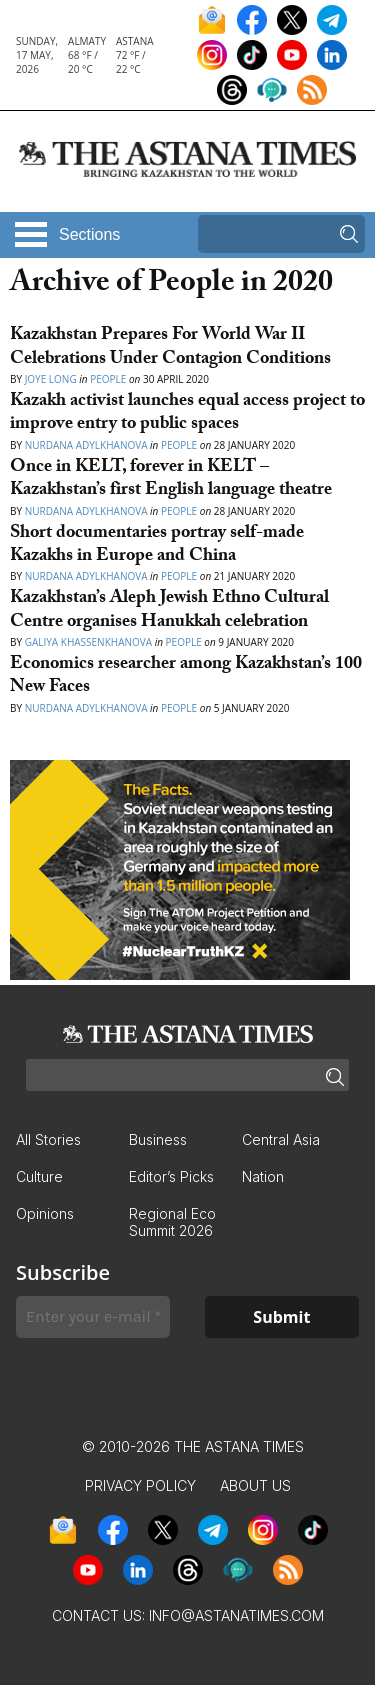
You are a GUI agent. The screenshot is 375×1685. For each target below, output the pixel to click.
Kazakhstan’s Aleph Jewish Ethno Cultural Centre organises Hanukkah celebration (169, 611)
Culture (39, 1176)
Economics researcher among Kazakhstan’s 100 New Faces (186, 677)
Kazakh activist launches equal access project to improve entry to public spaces (187, 414)
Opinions (45, 1213)
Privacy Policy (140, 1485)
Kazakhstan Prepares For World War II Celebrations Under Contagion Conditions (170, 348)
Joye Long (51, 379)
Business (158, 1139)
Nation (263, 1176)
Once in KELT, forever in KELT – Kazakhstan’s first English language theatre (171, 480)
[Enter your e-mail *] (93, 1317)
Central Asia (281, 1139)
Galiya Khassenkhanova (88, 642)
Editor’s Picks (171, 1176)
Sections (89, 234)
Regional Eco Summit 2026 (172, 1222)
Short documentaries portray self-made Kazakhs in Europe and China (157, 546)
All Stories (48, 1139)
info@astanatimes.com (236, 1615)
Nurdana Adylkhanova (86, 445)
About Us (255, 1485)
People (108, 379)
